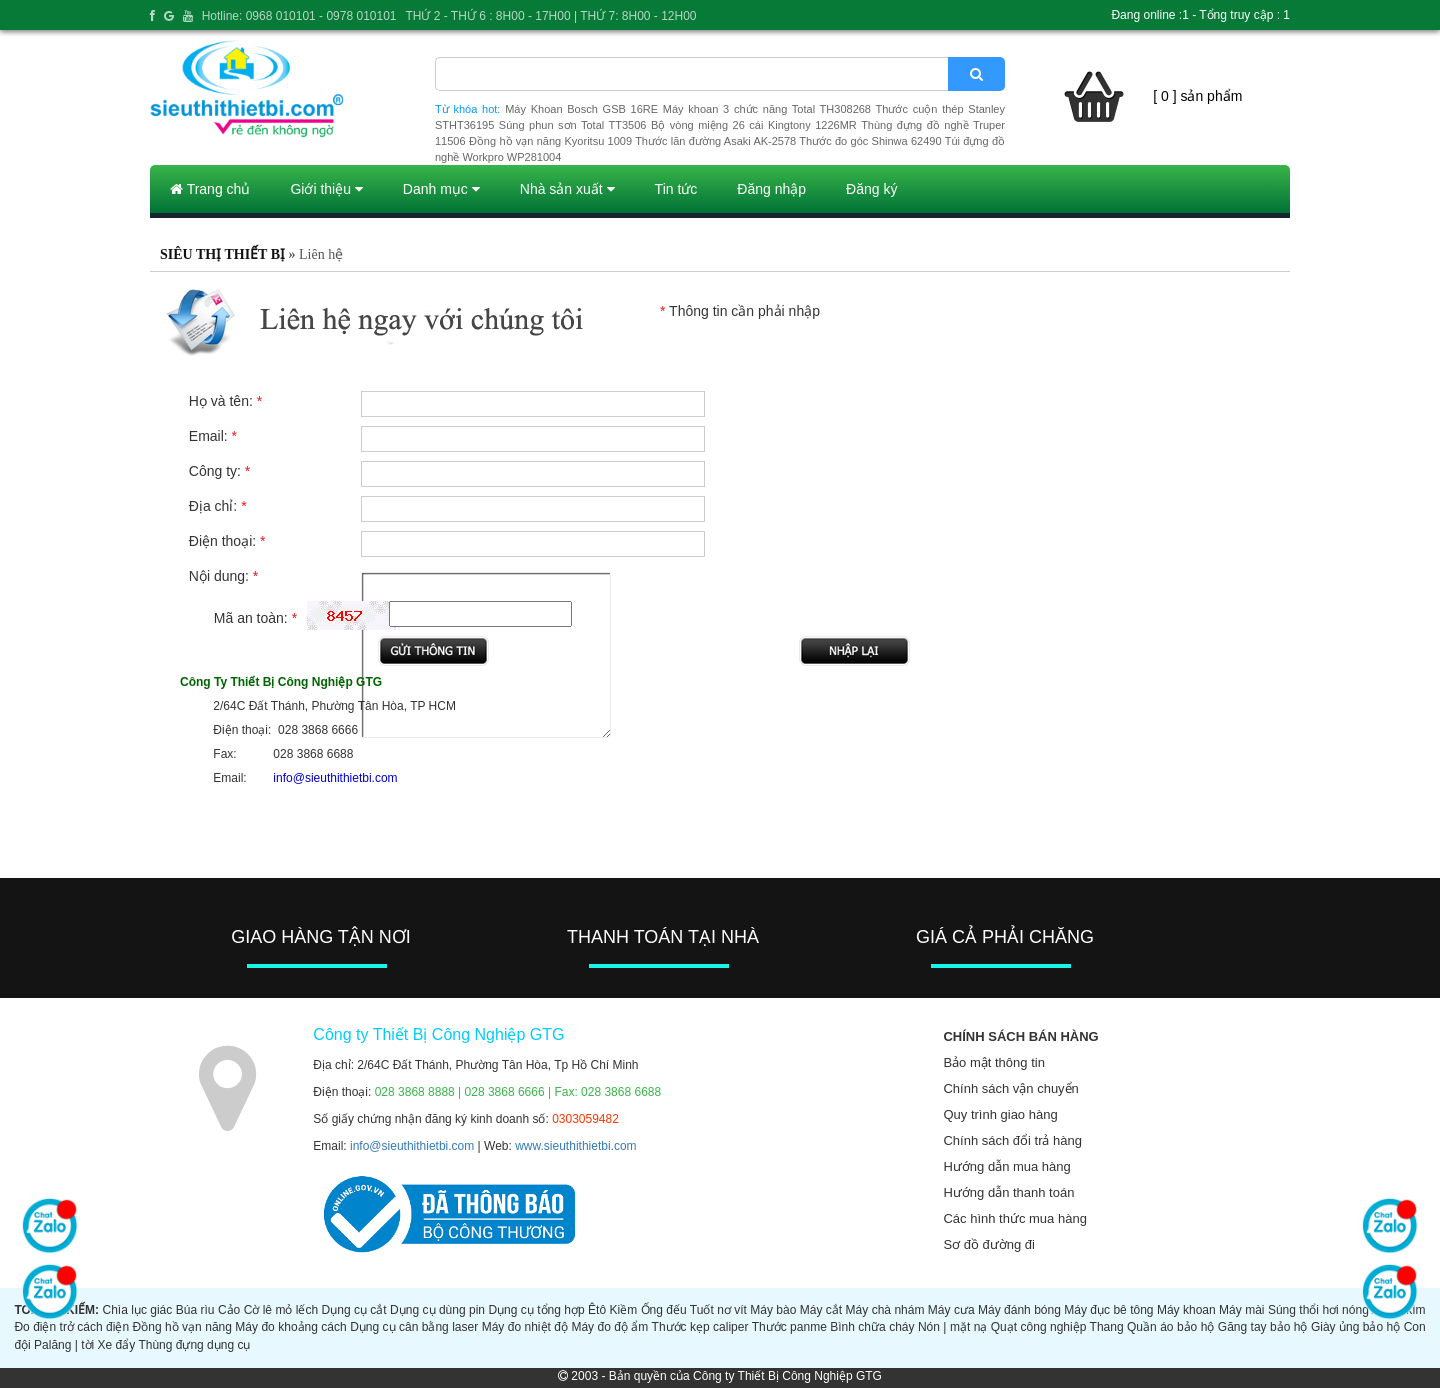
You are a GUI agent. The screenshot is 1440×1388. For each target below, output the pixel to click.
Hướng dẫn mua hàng (1006, 1166)
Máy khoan (1186, 1310)
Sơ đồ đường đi (989, 1244)
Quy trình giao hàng (1000, 1114)
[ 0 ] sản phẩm (1197, 96)
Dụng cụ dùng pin (437, 1310)
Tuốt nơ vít (718, 1310)
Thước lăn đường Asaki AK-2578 (715, 141)
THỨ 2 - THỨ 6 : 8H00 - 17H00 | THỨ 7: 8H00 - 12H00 (550, 16)
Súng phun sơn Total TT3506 (573, 125)
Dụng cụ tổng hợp (536, 1310)
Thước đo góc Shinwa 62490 (870, 141)
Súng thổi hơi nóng (1318, 1310)
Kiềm (624, 1310)
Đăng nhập (771, 189)
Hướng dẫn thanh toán (1008, 1192)
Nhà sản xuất (567, 189)
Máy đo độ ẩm (609, 1327)
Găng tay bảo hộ (1263, 1327)
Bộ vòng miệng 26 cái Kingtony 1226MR (754, 125)
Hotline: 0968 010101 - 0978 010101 (299, 16)
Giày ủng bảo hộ (1355, 1327)
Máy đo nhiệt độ (525, 1327)
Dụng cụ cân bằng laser (414, 1327)
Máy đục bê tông (1108, 1310)
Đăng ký (871, 189)
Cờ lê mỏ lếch (281, 1310)
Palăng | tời (64, 1345)
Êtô (597, 1310)
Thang (1107, 1327)
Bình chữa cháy (872, 1327)
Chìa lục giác (137, 1310)
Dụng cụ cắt (354, 1310)
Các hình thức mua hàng (1014, 1218)
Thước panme (789, 1327)
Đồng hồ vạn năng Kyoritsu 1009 (550, 141)
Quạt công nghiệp (1039, 1327)
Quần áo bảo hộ (1170, 1327)
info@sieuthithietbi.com (412, 1146)
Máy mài (1241, 1310)
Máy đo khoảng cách (290, 1327)
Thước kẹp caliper (700, 1327)
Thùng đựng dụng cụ (194, 1345)
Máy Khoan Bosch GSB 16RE (581, 109)
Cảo (229, 1310)
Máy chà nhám (885, 1310)
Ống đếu (664, 1310)
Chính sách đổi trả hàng (1012, 1140)
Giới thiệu (326, 189)
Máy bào (773, 1310)
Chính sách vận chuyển (1010, 1088)
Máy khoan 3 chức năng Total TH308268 (767, 109)
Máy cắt (821, 1310)
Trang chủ (210, 189)
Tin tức (676, 189)
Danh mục (441, 189)
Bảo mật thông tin (993, 1062)
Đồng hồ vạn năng (182, 1327)
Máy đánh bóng (1019, 1310)
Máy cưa (951, 1310)
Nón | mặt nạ (952, 1327)
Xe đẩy (117, 1345)
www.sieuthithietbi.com (575, 1146)
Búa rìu (195, 1310)
